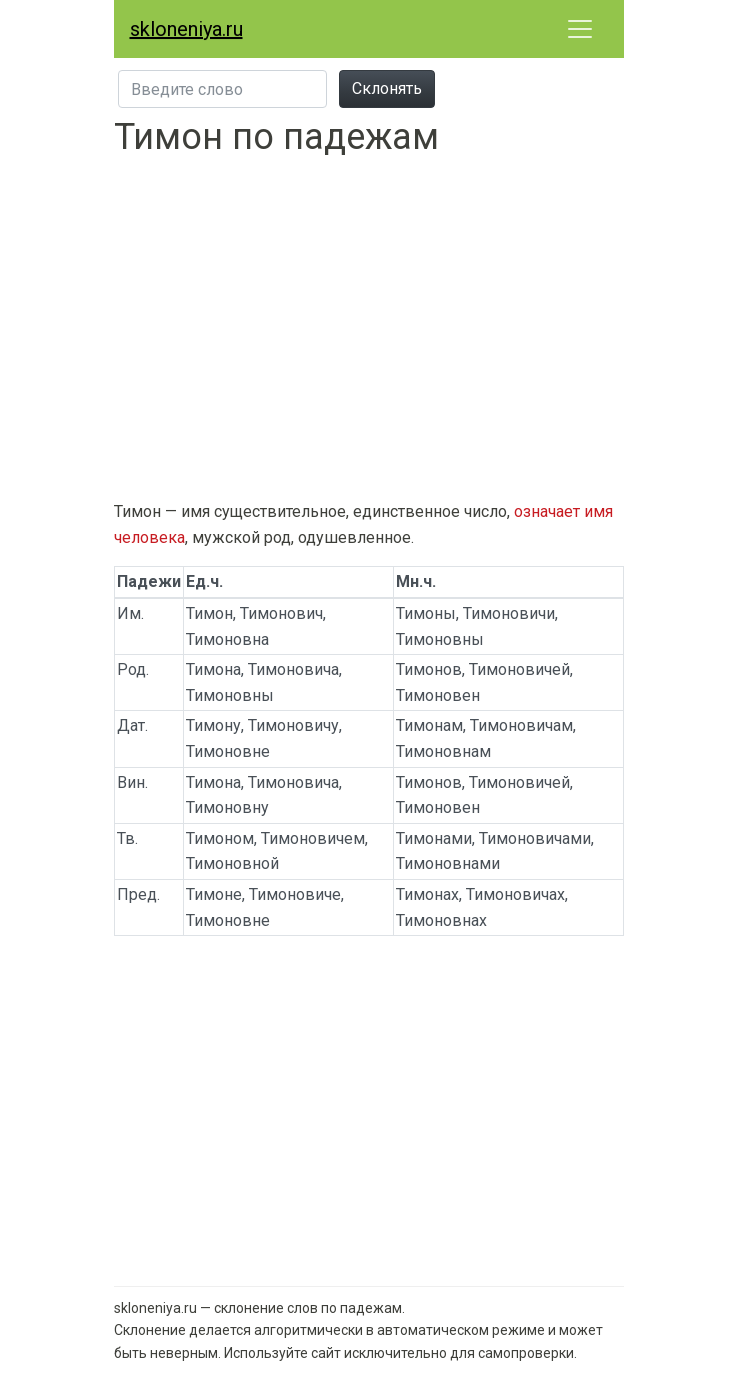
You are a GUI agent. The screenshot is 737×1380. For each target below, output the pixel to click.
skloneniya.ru (186, 29)
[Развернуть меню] (580, 29)
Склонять (387, 88)
